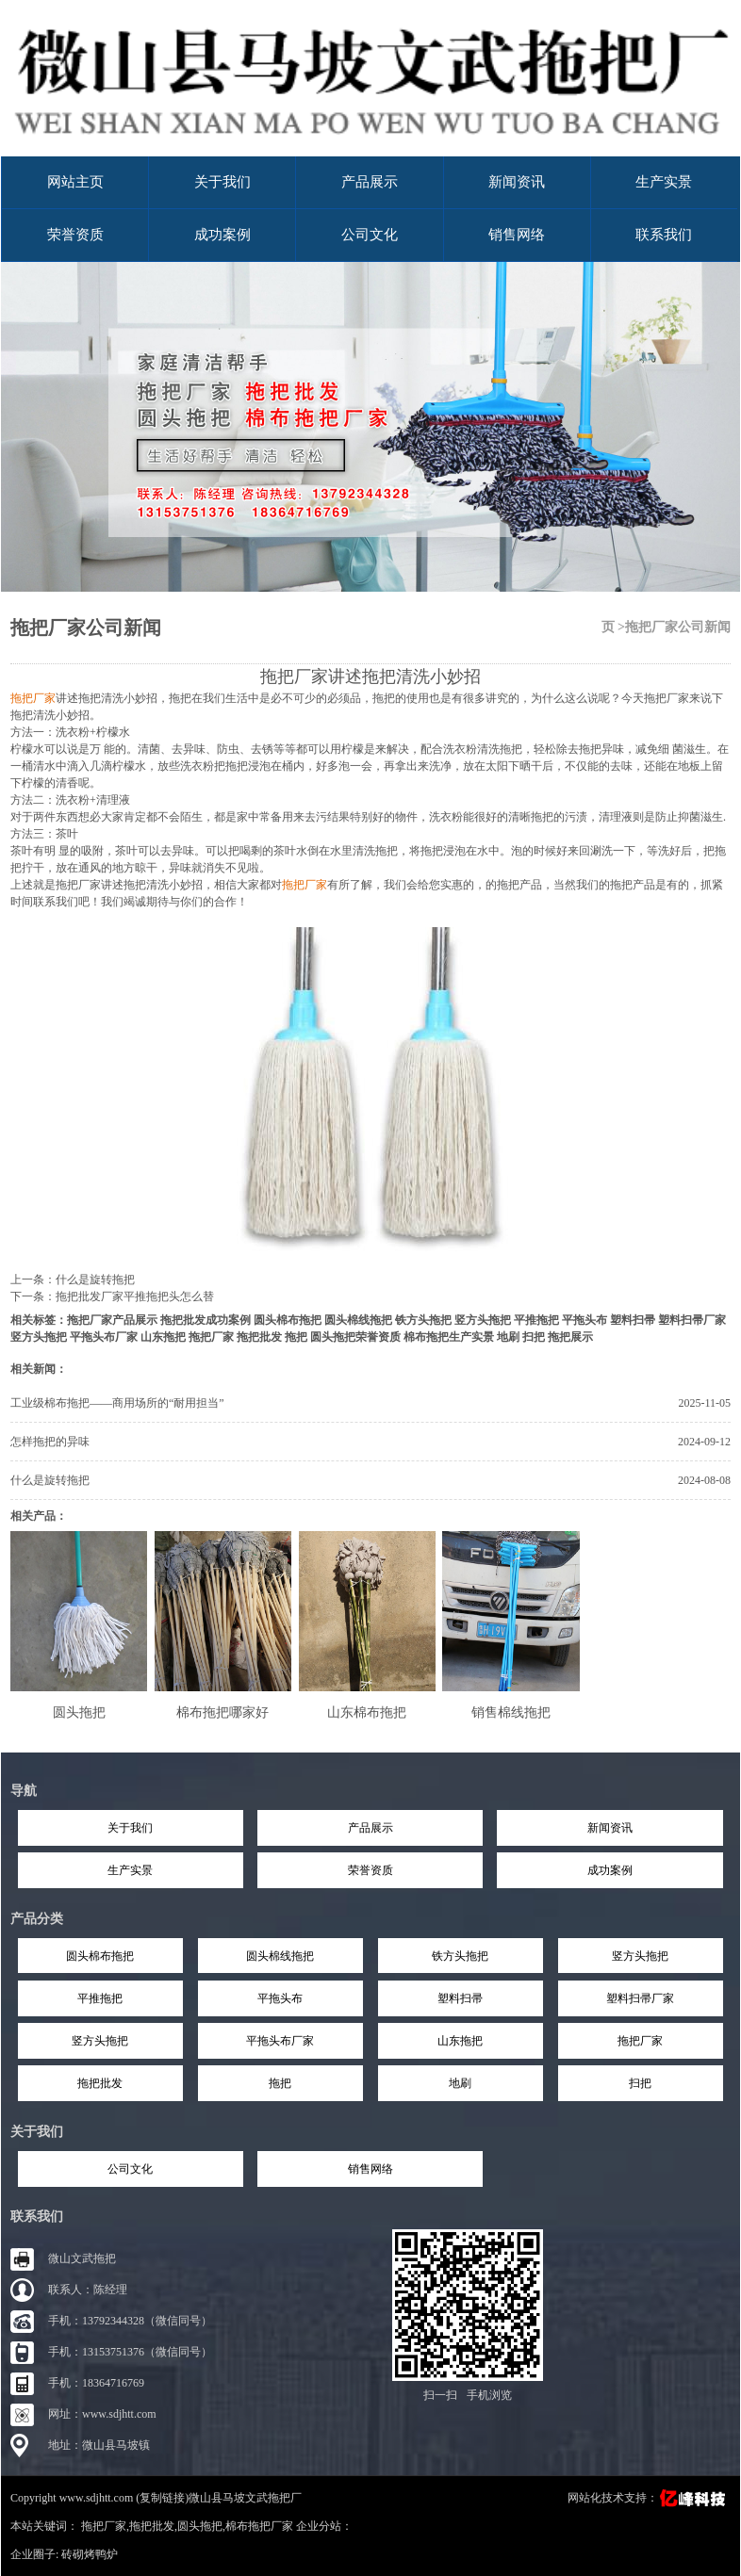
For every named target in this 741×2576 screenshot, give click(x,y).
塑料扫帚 (632, 1320)
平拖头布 (584, 1320)
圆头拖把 (199, 2526)
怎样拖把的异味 (50, 1441)
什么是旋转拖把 (95, 1279)
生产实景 (663, 181)
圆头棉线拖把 (358, 1320)
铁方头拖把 (423, 1320)
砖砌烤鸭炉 (89, 2554)
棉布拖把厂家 (259, 2526)
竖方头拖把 (482, 1320)
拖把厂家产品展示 (112, 1320)
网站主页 (75, 181)
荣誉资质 (75, 234)
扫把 (533, 1337)
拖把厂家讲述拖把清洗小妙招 (370, 676)
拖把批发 (259, 1337)
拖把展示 (570, 1337)
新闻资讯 (516, 181)
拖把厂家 (211, 1337)
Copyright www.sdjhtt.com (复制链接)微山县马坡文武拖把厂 (156, 2497)
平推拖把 (536, 1320)
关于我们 (222, 181)
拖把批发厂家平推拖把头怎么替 (135, 1296)
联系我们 (663, 234)
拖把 (296, 1337)
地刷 (508, 1337)
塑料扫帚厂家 (692, 1320)
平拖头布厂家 (104, 1337)
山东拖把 (163, 1337)
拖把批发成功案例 (205, 1320)
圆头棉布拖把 (287, 1320)
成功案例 (222, 234)
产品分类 (36, 1919)
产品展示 (369, 181)
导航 (23, 1791)
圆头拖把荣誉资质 (355, 1337)
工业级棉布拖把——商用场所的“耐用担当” (117, 1403)
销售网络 (516, 234)
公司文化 (369, 234)
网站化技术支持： (648, 2497)
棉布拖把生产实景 (448, 1337)
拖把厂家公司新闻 (85, 627)
